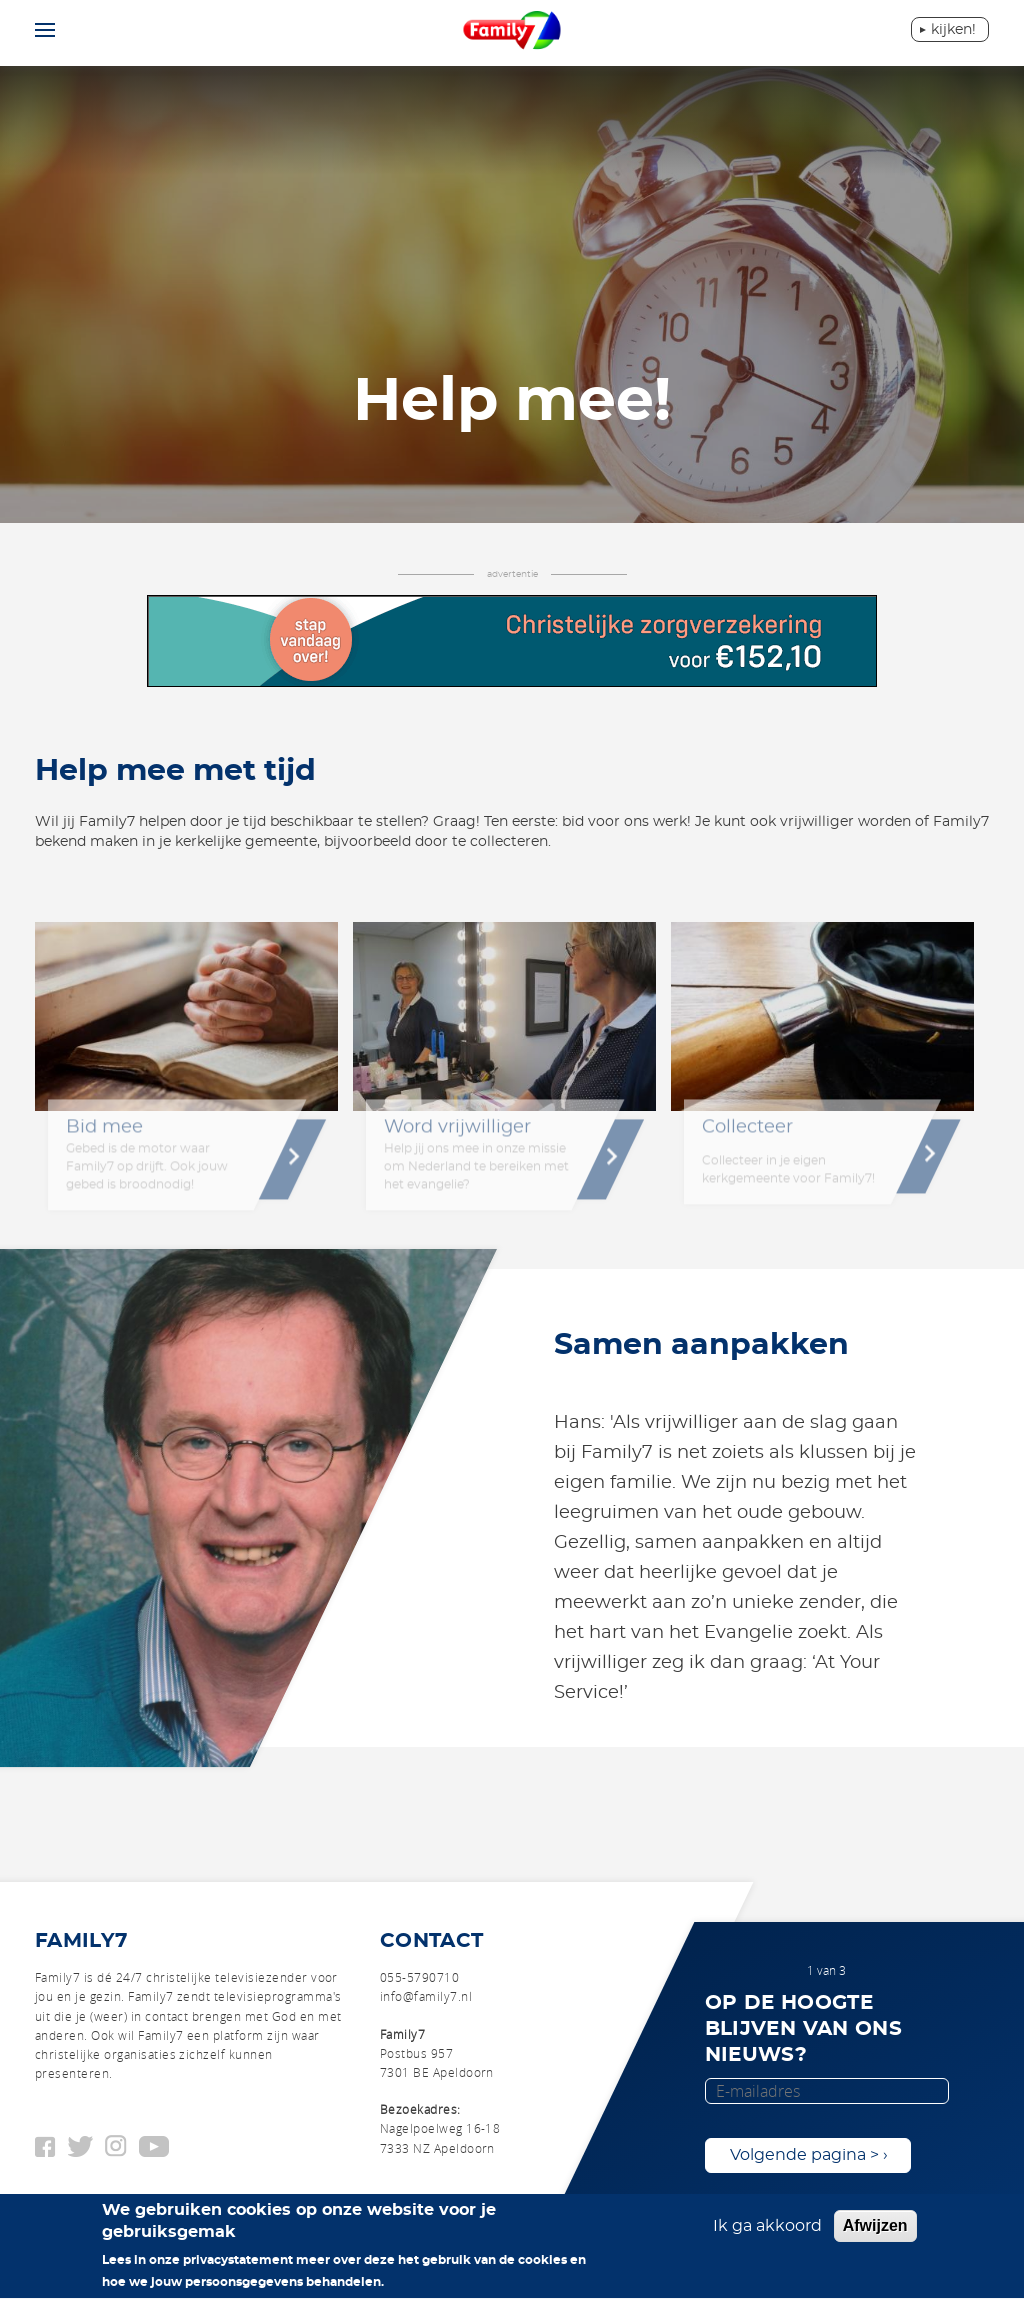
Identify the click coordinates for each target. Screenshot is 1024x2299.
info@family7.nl (426, 1996)
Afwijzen (875, 2233)
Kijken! (953, 30)
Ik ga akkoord (767, 2234)
